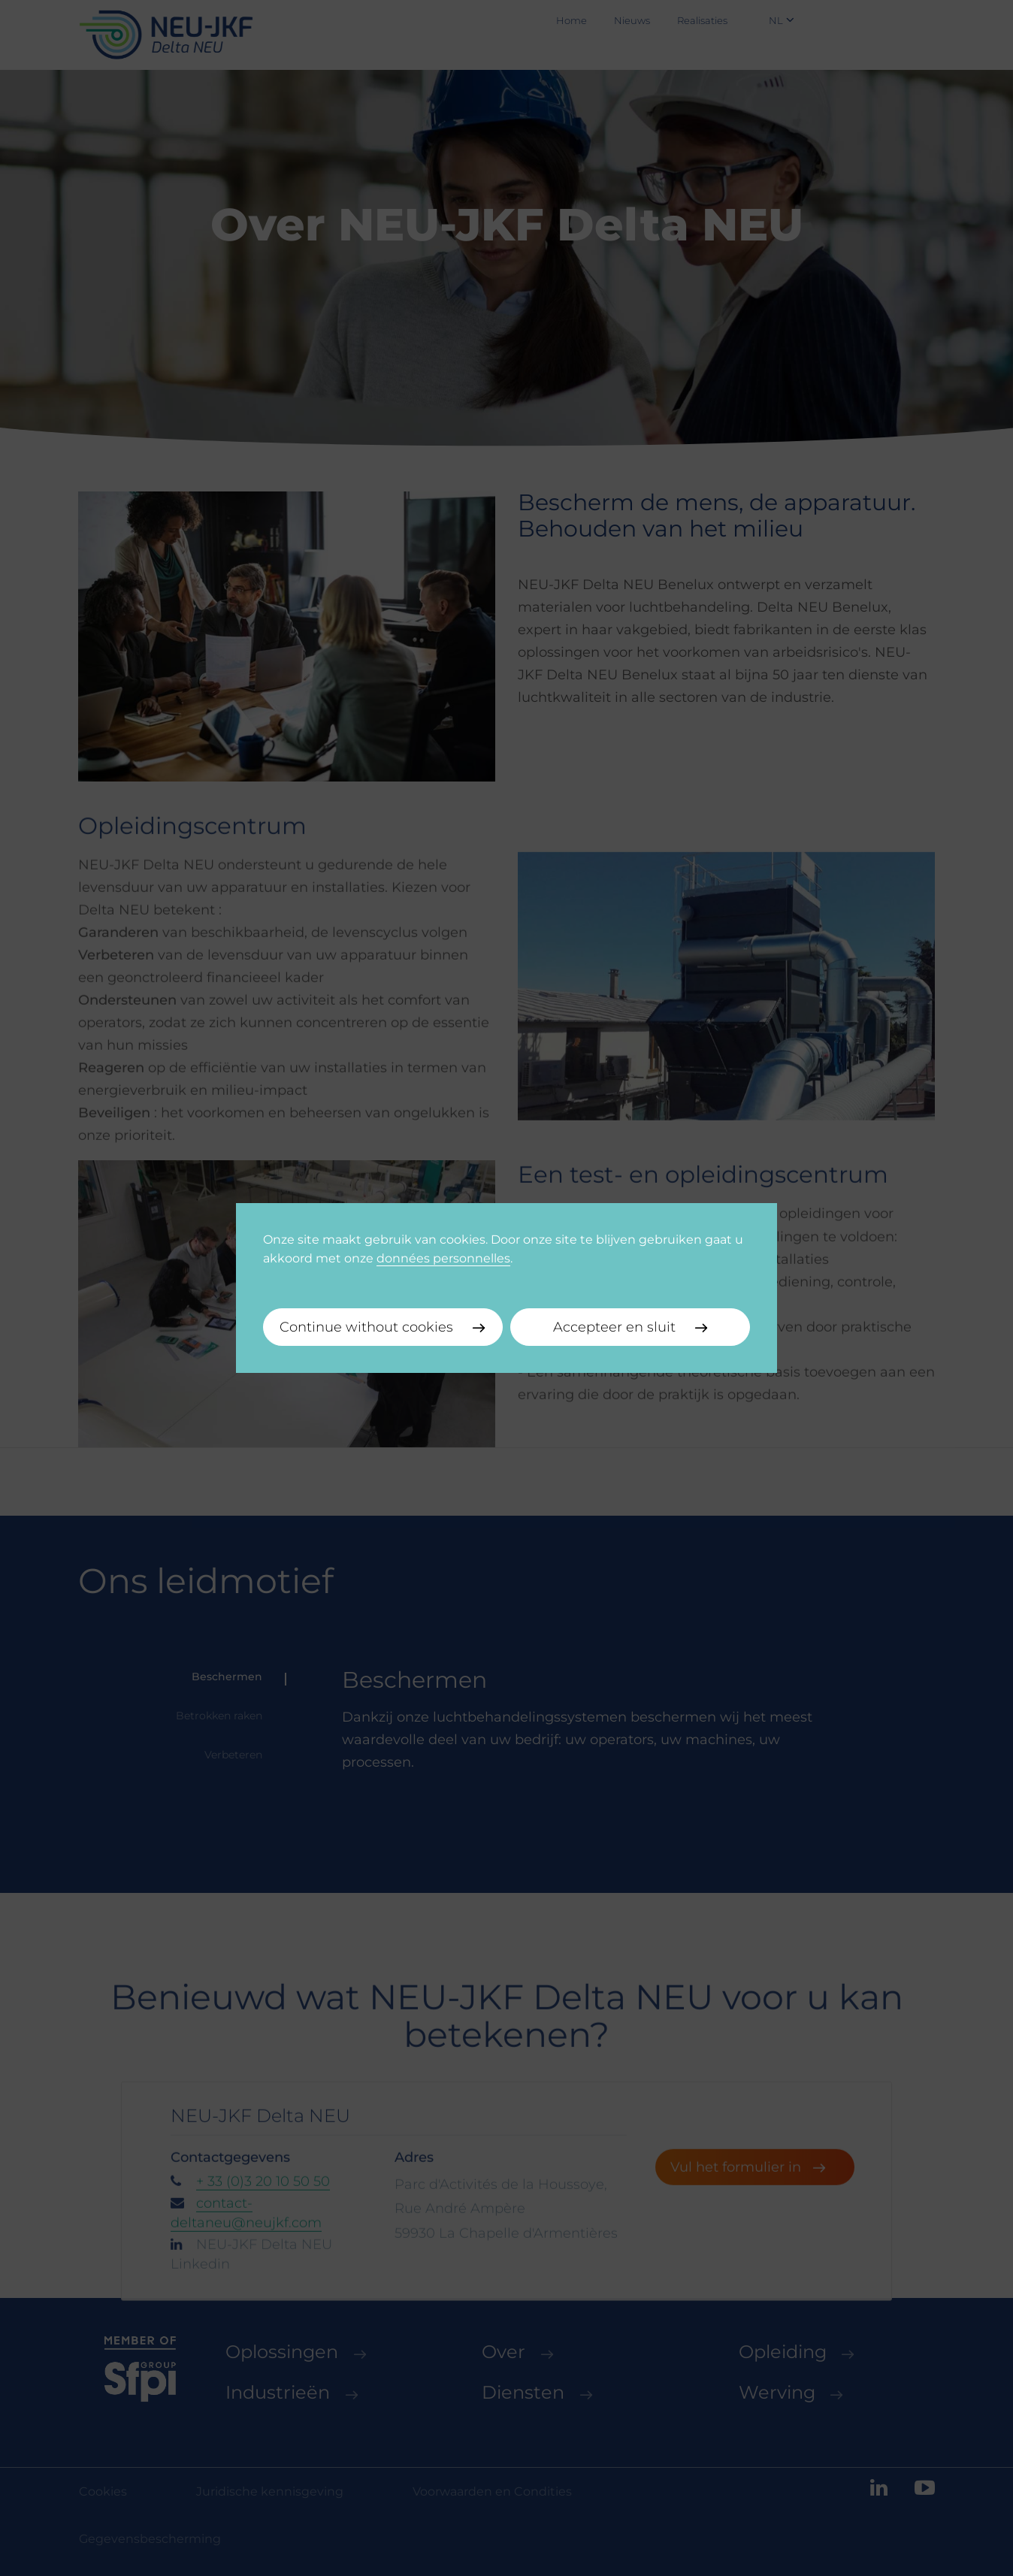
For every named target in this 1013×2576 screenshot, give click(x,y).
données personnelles (443, 1257)
